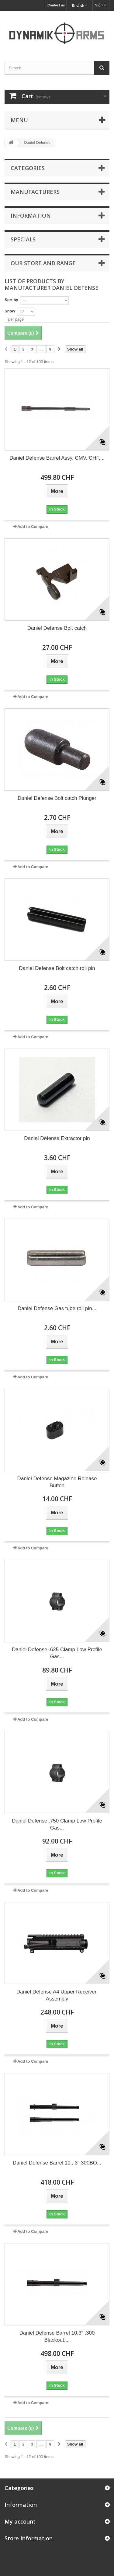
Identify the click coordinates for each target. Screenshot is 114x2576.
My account (20, 2521)
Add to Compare (32, 526)
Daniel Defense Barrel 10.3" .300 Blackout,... (57, 2336)
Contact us (56, 5)
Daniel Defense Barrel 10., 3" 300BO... (57, 2163)
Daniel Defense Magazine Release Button (57, 1482)
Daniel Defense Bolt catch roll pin (57, 968)
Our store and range (43, 263)
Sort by (11, 300)
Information (31, 215)
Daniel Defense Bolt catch (57, 628)
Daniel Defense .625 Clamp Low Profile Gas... (57, 1653)
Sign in (100, 5)
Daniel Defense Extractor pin (57, 1138)
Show (10, 311)
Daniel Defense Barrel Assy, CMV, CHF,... (57, 458)
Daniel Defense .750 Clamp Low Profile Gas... (57, 1824)
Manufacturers (35, 191)
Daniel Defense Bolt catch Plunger (57, 798)
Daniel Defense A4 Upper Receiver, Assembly (57, 1995)
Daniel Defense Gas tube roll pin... (57, 1308)
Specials (23, 239)
